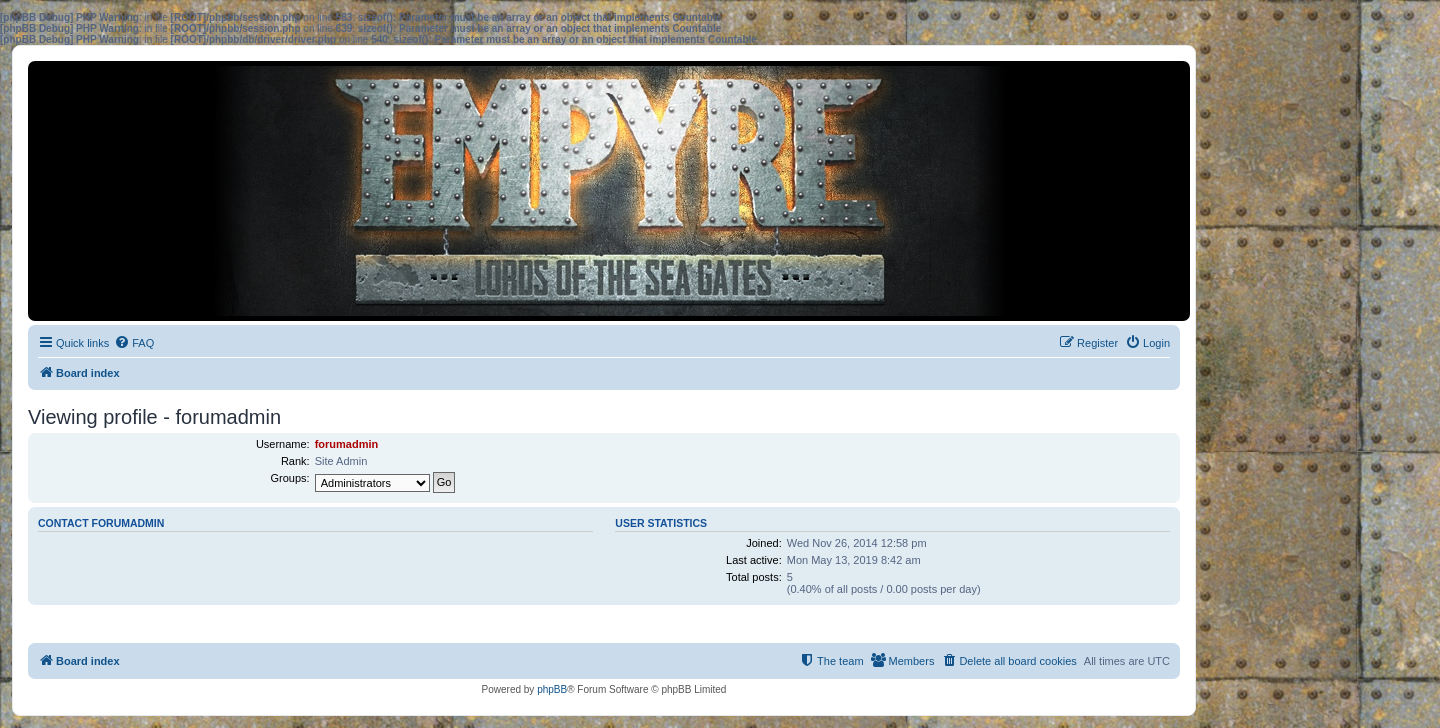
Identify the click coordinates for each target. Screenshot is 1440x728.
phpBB (552, 689)
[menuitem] (134, 343)
